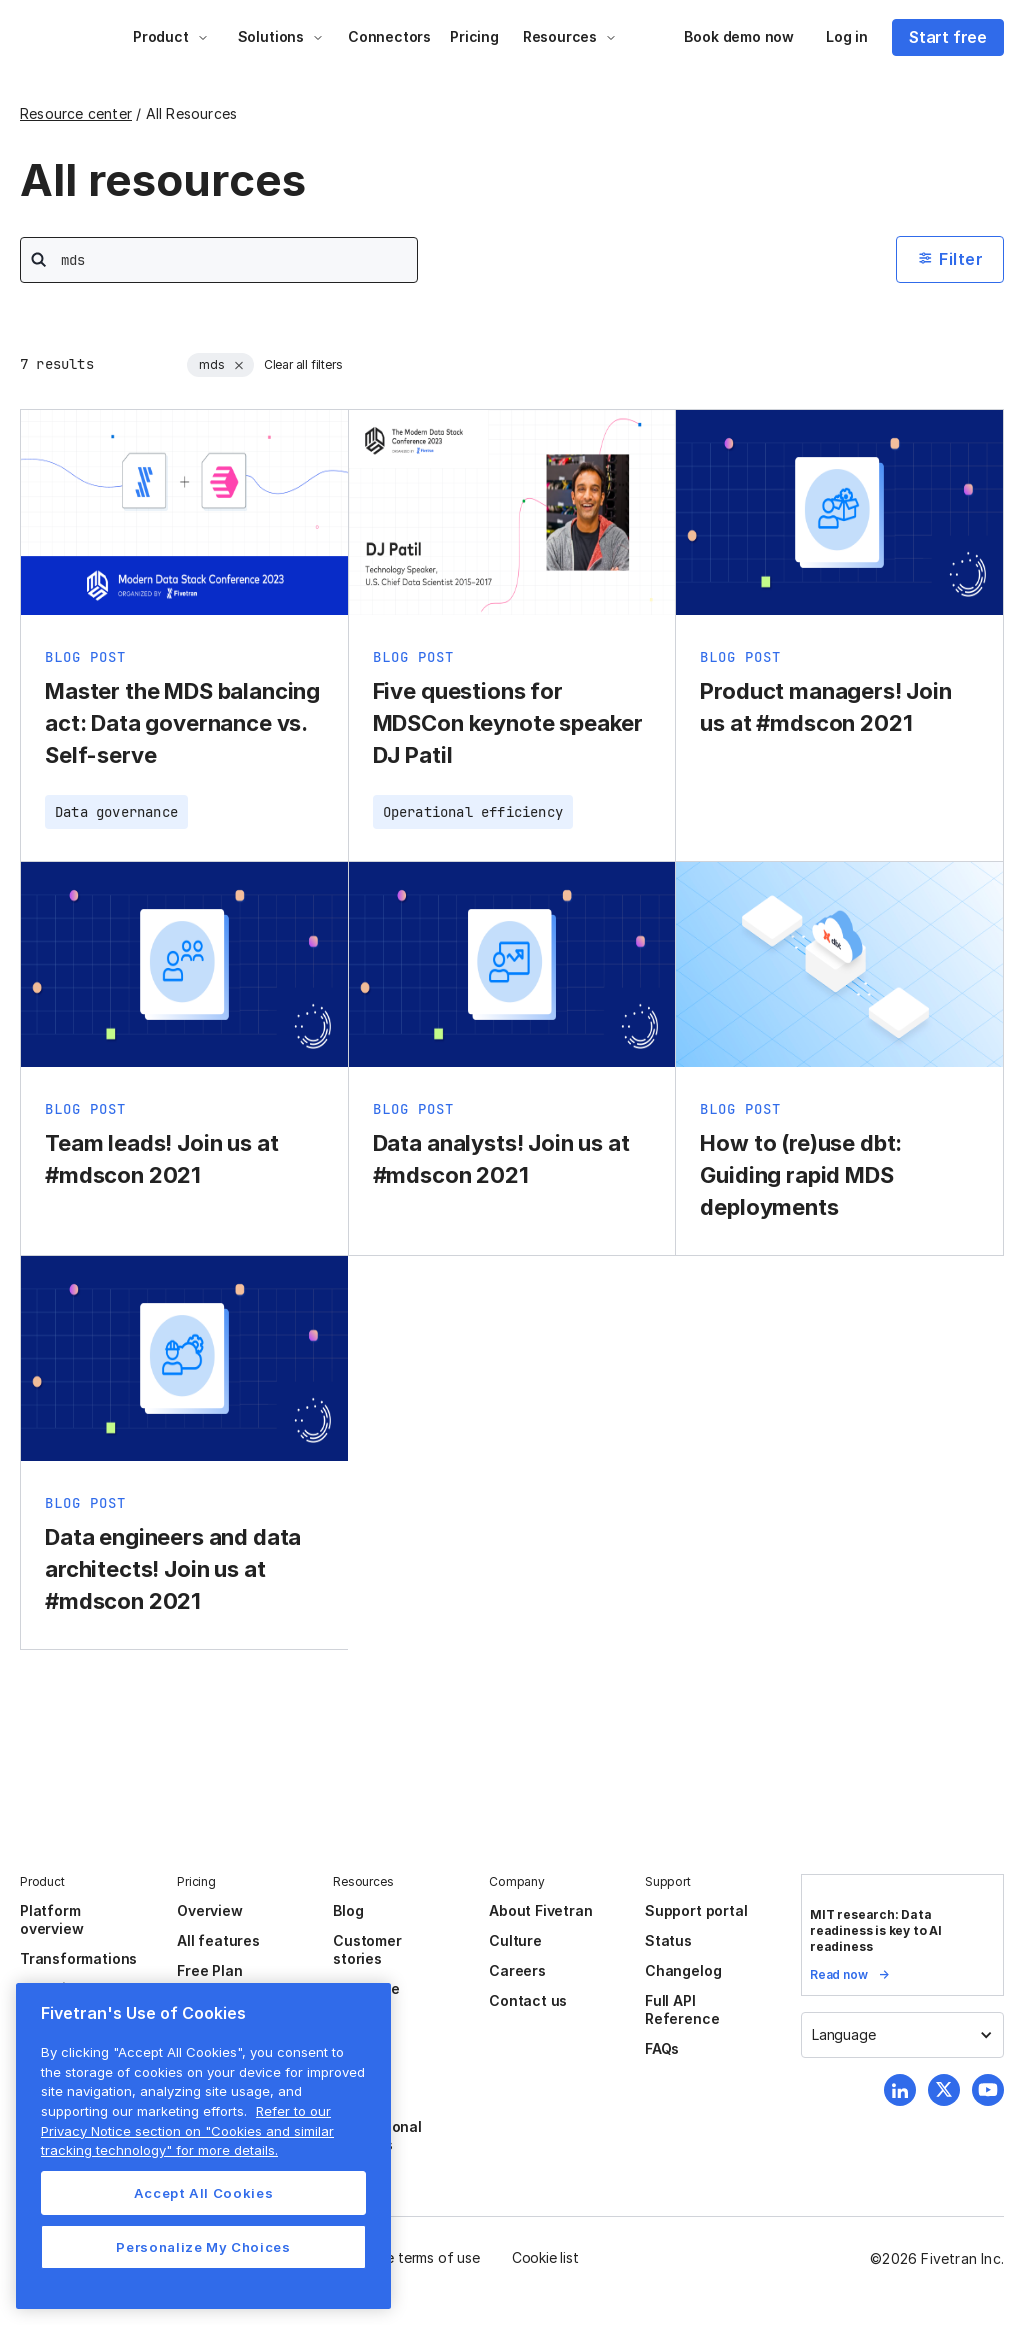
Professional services (377, 2135)
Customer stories (367, 1949)
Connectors (389, 36)
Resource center (76, 113)
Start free (948, 37)
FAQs (662, 2048)
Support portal (696, 1910)
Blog (348, 1910)
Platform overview (51, 1919)
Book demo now (739, 36)
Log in (847, 36)
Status (668, 1940)
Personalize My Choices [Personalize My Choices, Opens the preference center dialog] (203, 2247)
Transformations (78, 1958)
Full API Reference (682, 2009)
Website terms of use (411, 2257)
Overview (209, 1910)
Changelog (683, 1970)
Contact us (528, 2000)
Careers (517, 1970)
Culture (515, 1940)
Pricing (474, 36)
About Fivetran (540, 1910)
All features (218, 1940)
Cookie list (545, 2257)
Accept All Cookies (204, 2193)
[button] (171, 37)
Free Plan (209, 1970)
